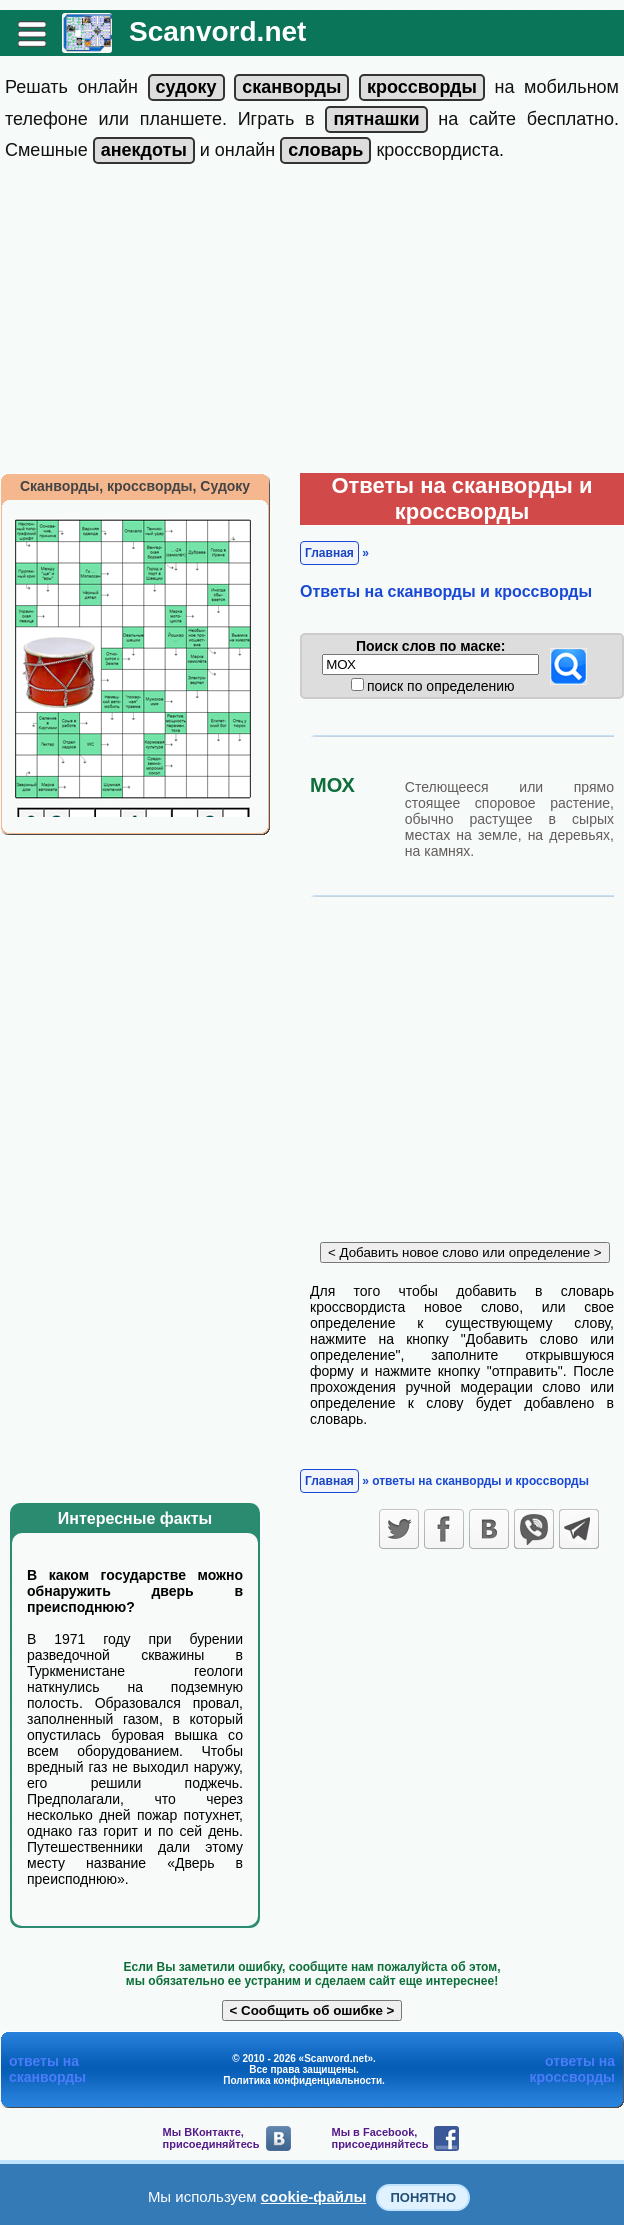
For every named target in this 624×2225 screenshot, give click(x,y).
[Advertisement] (312, 323)
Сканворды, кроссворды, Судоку (135, 486)
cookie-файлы (314, 2196)
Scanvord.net (217, 31)
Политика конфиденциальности (302, 2080)
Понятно (423, 2197)
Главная (329, 553)
